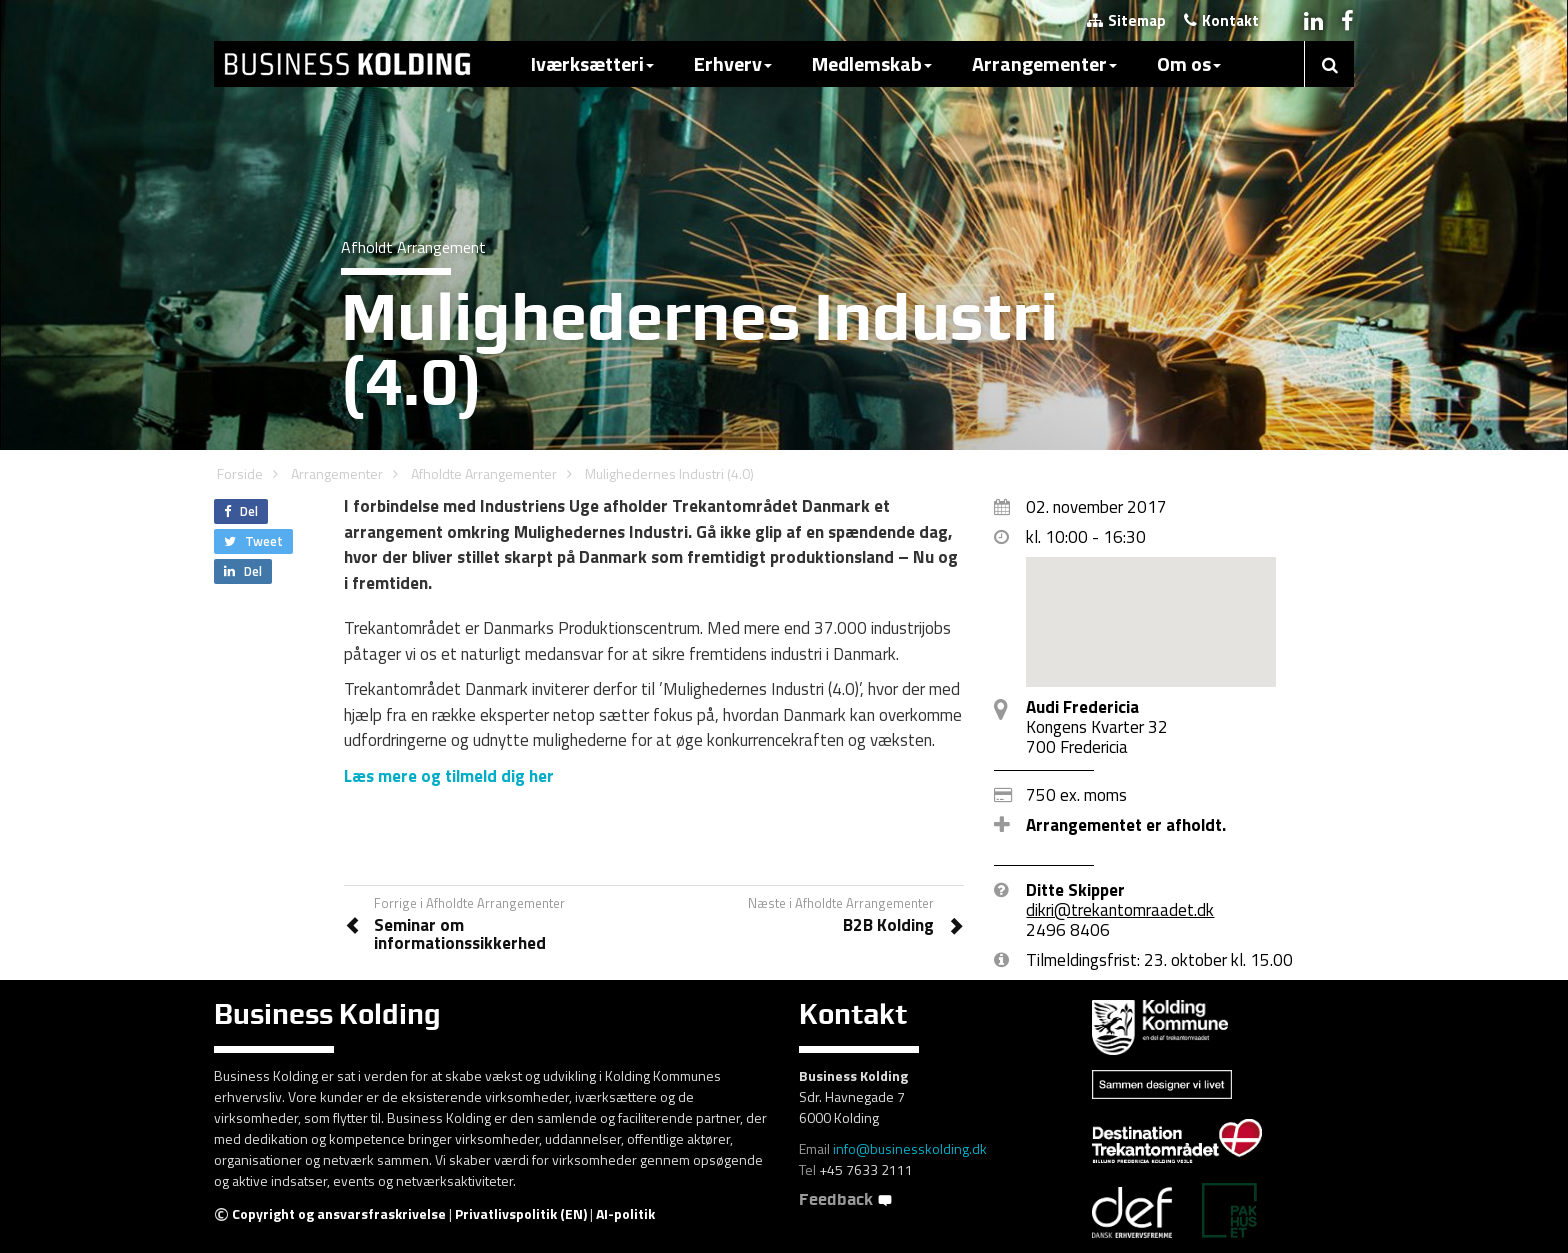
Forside (240, 473)
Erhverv (733, 63)
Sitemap (1126, 20)
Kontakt (1221, 20)
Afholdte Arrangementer (484, 473)
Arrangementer (1044, 63)
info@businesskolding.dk (910, 1148)
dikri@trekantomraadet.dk (1120, 910)
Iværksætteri (592, 63)
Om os (1189, 63)
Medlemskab (872, 63)
